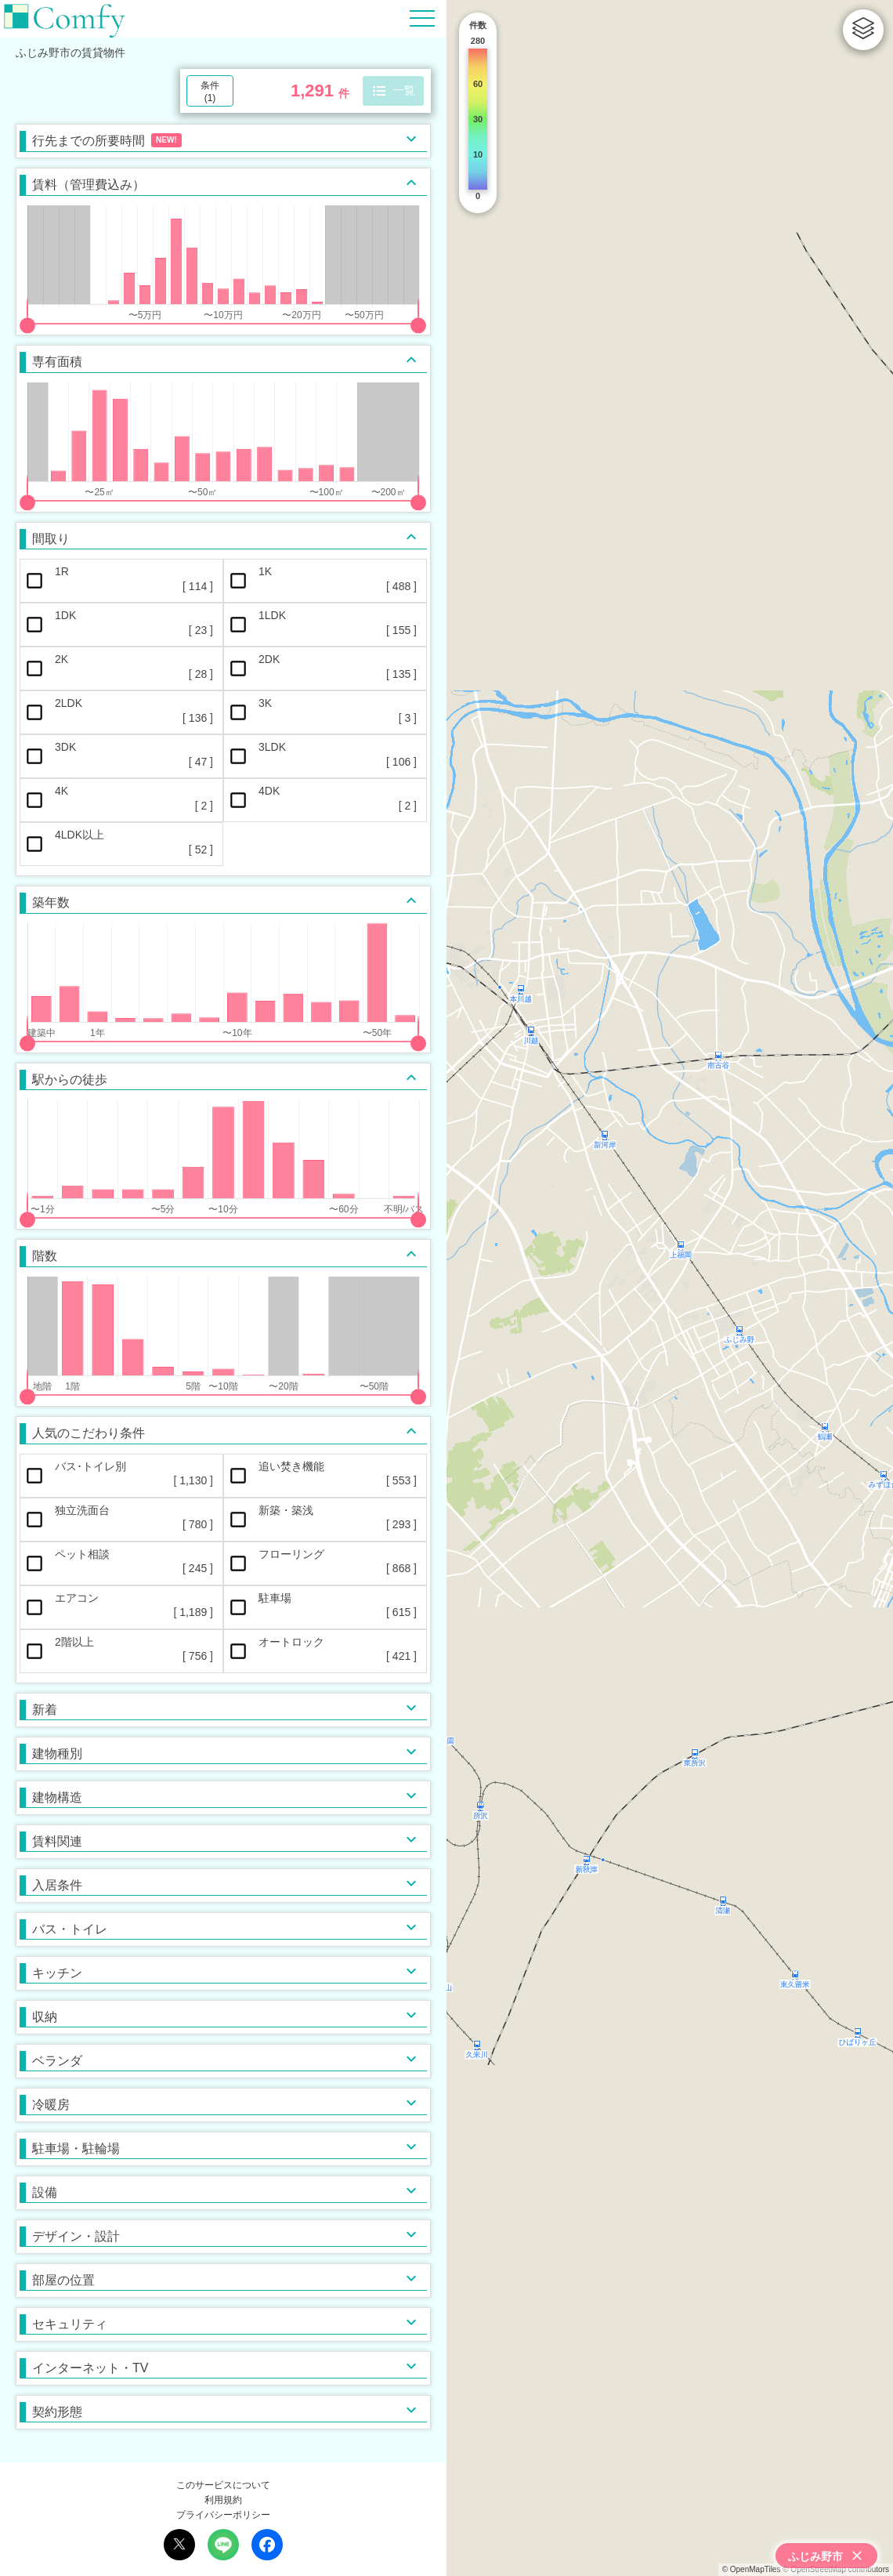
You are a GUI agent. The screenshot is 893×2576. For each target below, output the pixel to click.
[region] (669, 1288)
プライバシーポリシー (223, 2514)
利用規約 (223, 2499)
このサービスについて (223, 2485)
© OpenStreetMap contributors (836, 2569)
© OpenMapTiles (751, 2569)
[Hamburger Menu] (422, 17)
